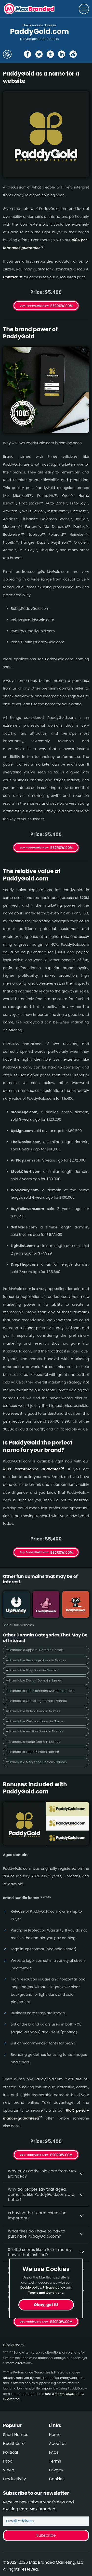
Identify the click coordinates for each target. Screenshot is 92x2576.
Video (8, 2470)
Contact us (13, 277)
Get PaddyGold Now (34, 2155)
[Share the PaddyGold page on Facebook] (27, 54)
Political (10, 2452)
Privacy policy (54, 2287)
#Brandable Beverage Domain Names (36, 1660)
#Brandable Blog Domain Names (32, 1670)
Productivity (14, 2479)
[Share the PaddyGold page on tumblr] (50, 54)
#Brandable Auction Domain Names (34, 1731)
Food (8, 2461)
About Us (57, 2443)
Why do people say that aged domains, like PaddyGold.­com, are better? (41, 2194)
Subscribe (46, 2535)
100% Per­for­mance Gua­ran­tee (33, 1469)
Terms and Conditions (45, 2293)
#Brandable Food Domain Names (32, 1752)
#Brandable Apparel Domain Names (35, 1650)
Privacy (56, 2470)
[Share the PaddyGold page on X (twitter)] (39, 54)
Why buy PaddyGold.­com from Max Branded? (42, 2173)
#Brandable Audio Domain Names (33, 1742)
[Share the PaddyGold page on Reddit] (73, 54)
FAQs (54, 2452)
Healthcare (14, 2443)
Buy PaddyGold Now (34, 306)
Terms (55, 2461)
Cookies (57, 2479)
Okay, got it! (46, 2305)
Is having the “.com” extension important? (37, 2215)
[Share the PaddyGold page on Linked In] (61, 54)
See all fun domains (18, 1625)
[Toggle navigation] (84, 9)
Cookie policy (30, 2287)
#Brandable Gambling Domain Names (36, 1701)
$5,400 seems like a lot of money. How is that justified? (40, 2252)
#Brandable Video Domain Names (33, 1711)
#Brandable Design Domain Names (34, 1680)
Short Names (15, 2434)
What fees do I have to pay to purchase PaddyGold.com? (36, 2233)
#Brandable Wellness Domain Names (35, 1721)
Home (55, 2434)
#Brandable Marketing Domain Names (36, 1762)
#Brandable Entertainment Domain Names (39, 1691)
